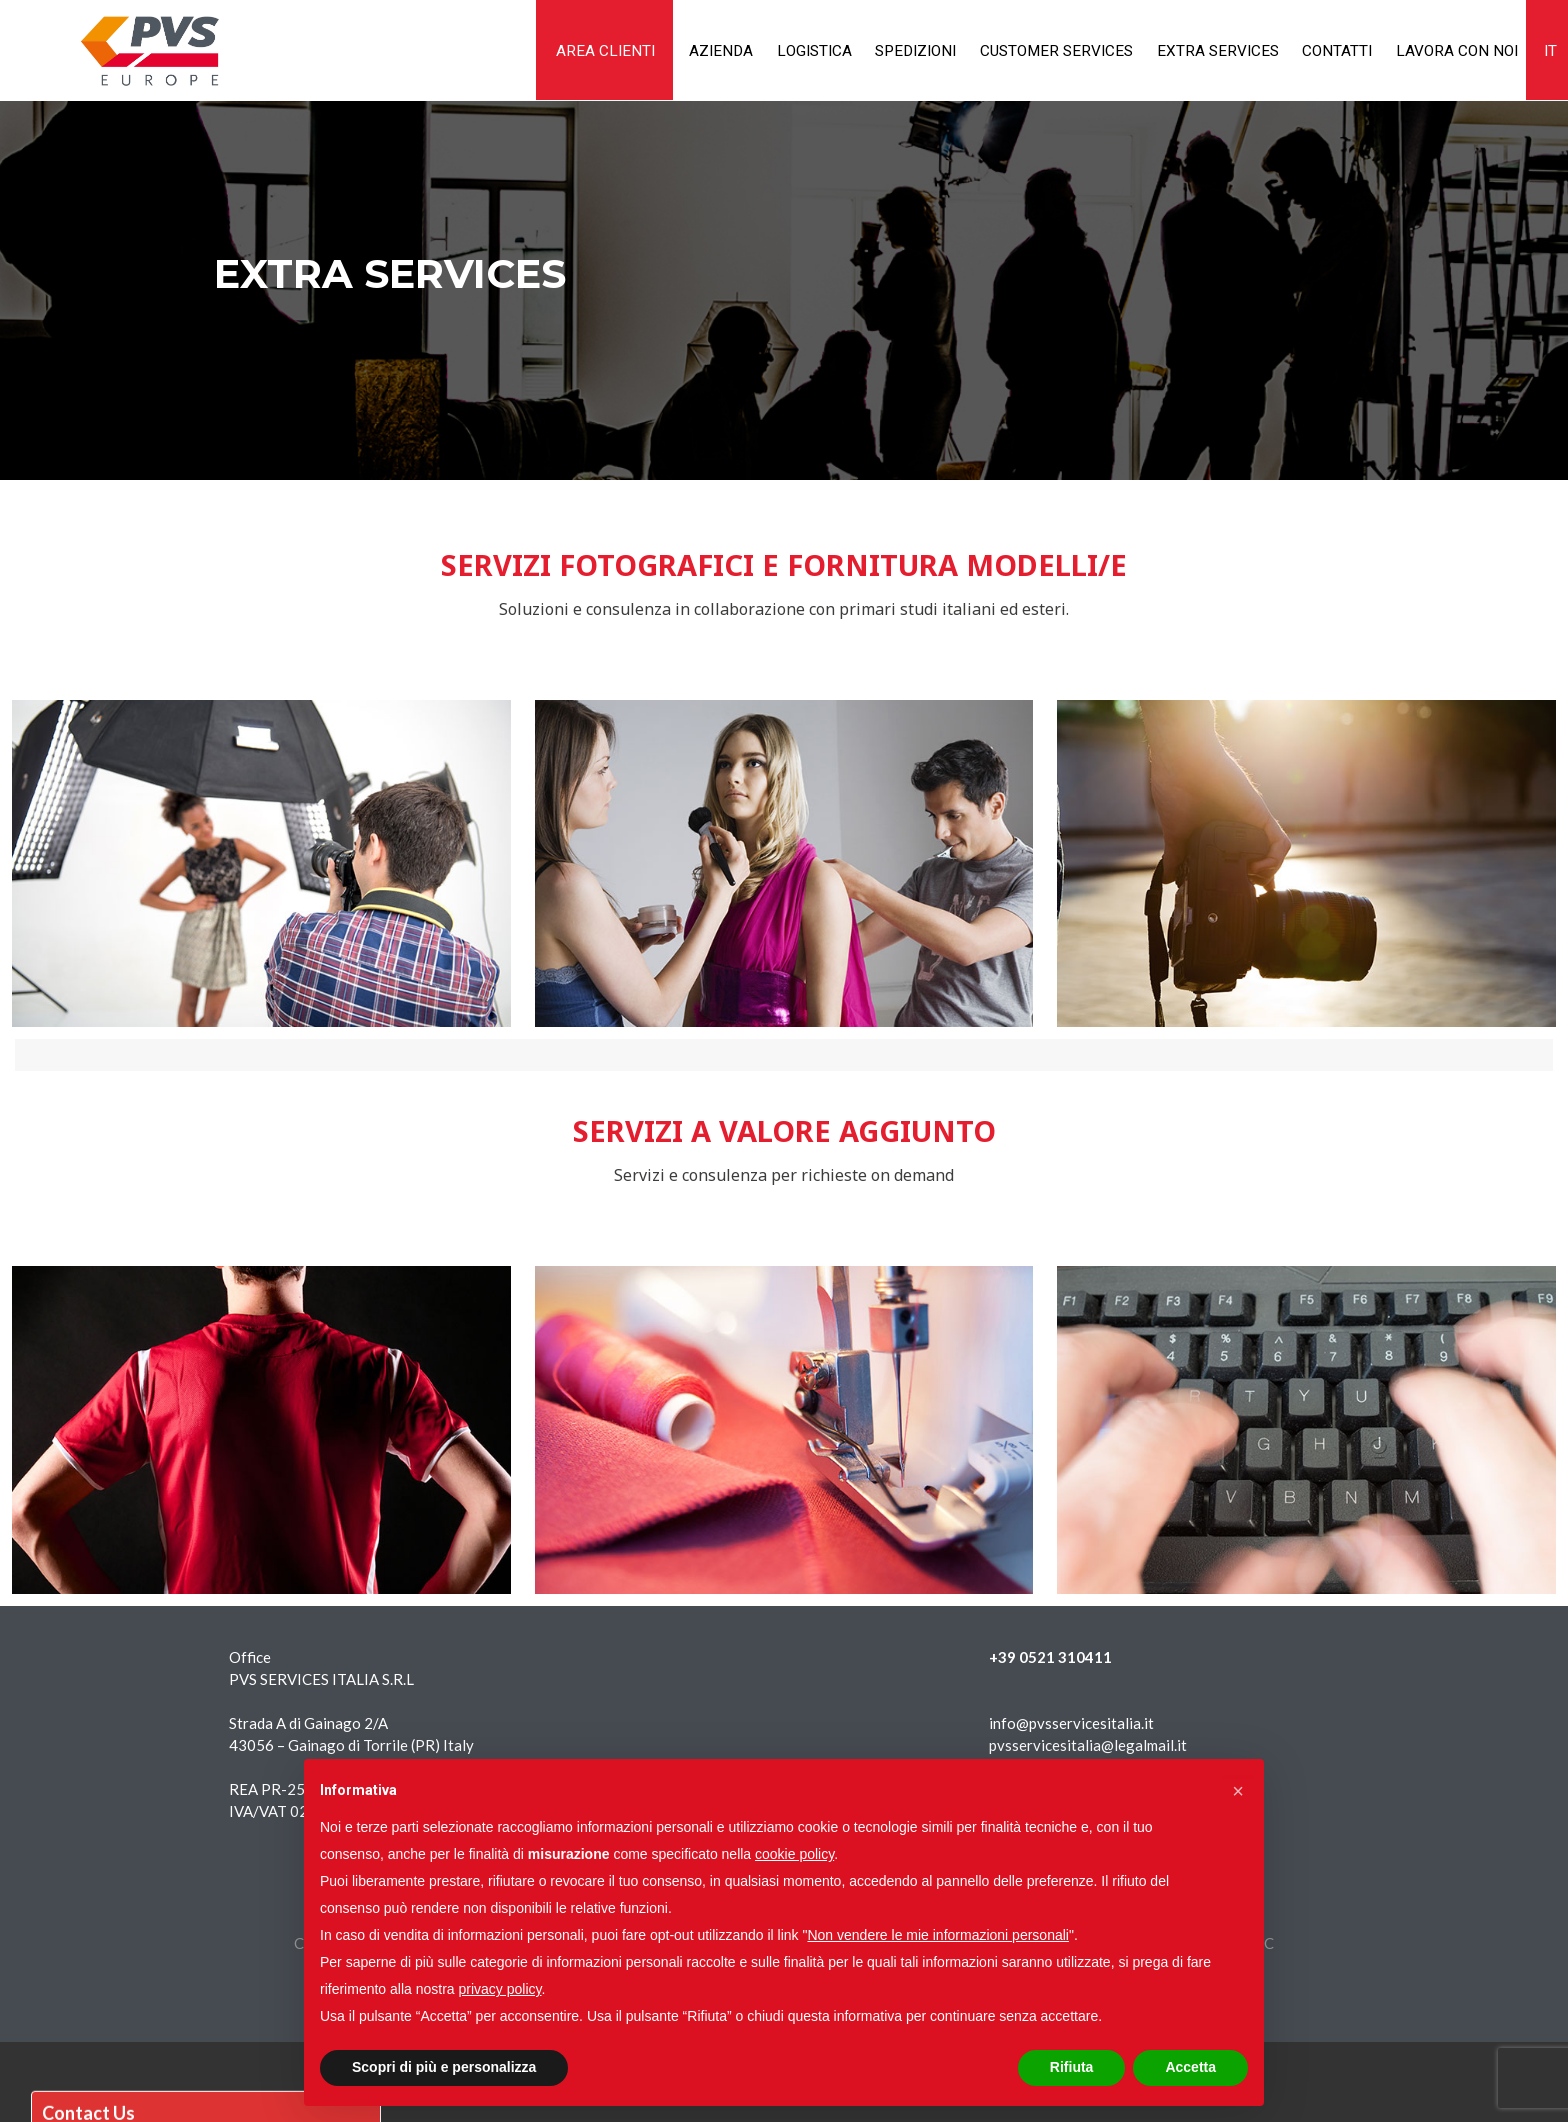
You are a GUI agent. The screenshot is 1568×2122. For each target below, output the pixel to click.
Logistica (752, 50)
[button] (1238, 1791)
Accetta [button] (1190, 2067)
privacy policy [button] (500, 1989)
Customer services (1017, 50)
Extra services (1188, 50)
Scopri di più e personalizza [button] (444, 2067)
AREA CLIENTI (528, 50)
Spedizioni (864, 50)
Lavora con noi (1444, 50)
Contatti (1316, 50)
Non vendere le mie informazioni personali (937, 1935)
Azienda (651, 50)
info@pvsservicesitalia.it (1071, 1723)
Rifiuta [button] (1072, 2067)
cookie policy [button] (794, 1854)
